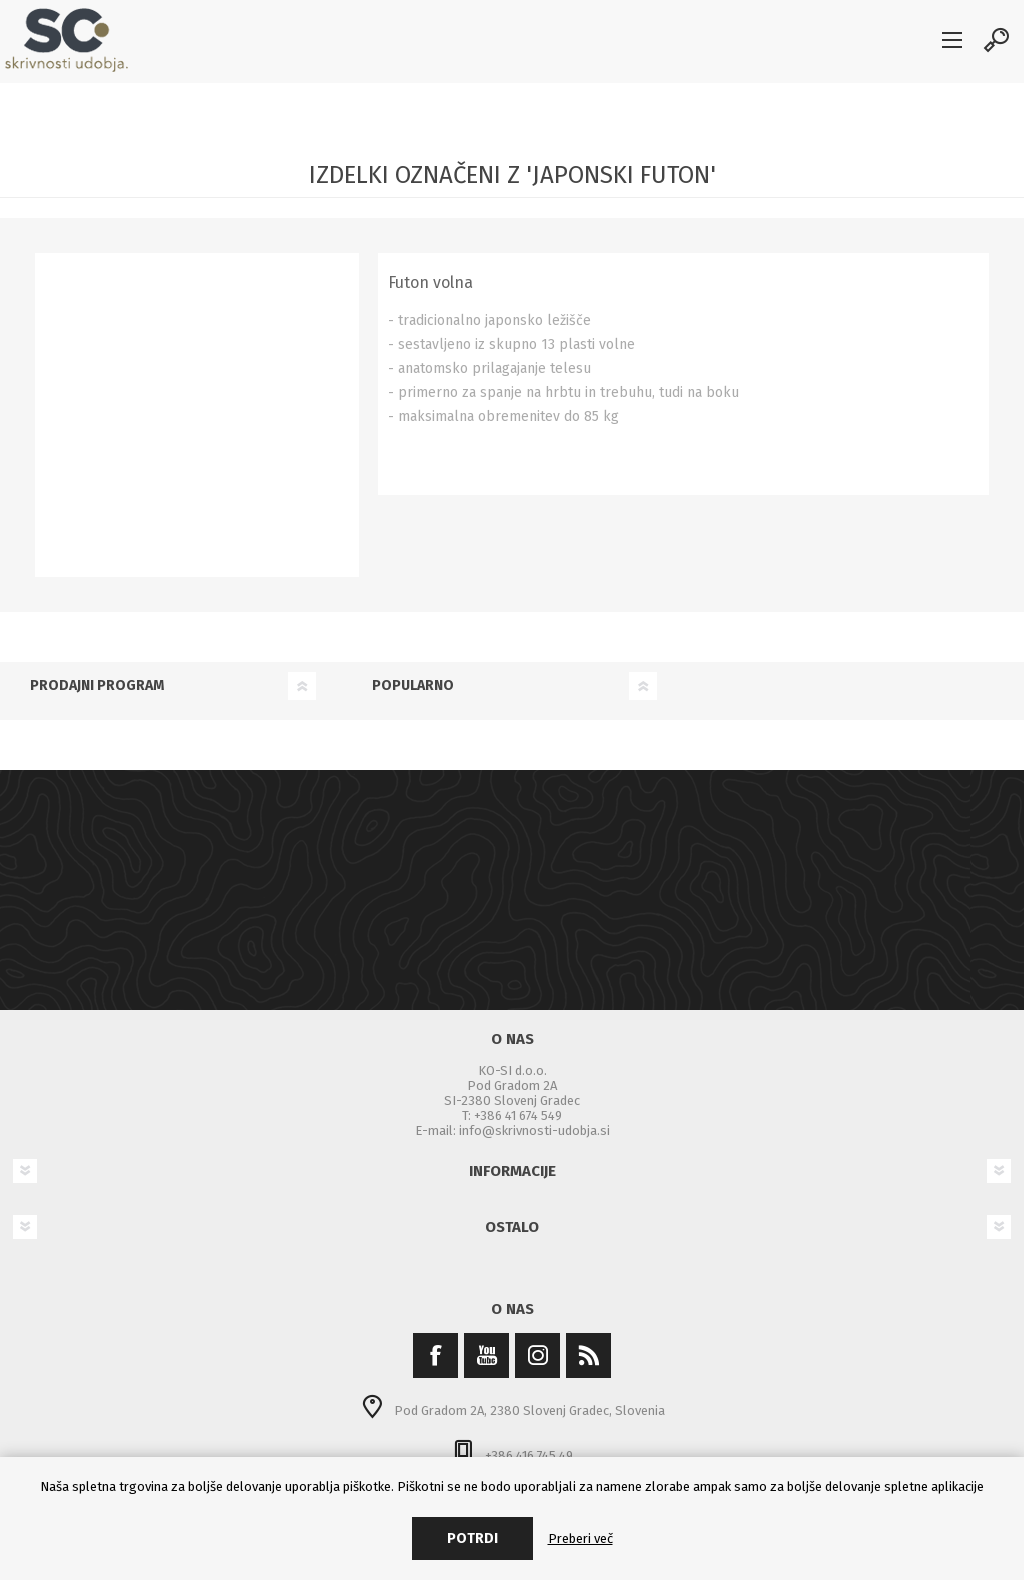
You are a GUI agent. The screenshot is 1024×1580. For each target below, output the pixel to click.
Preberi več (580, 1538)
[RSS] (588, 1355)
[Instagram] (537, 1355)
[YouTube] (486, 1355)
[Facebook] (435, 1355)
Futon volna (430, 282)
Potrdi (472, 1538)
